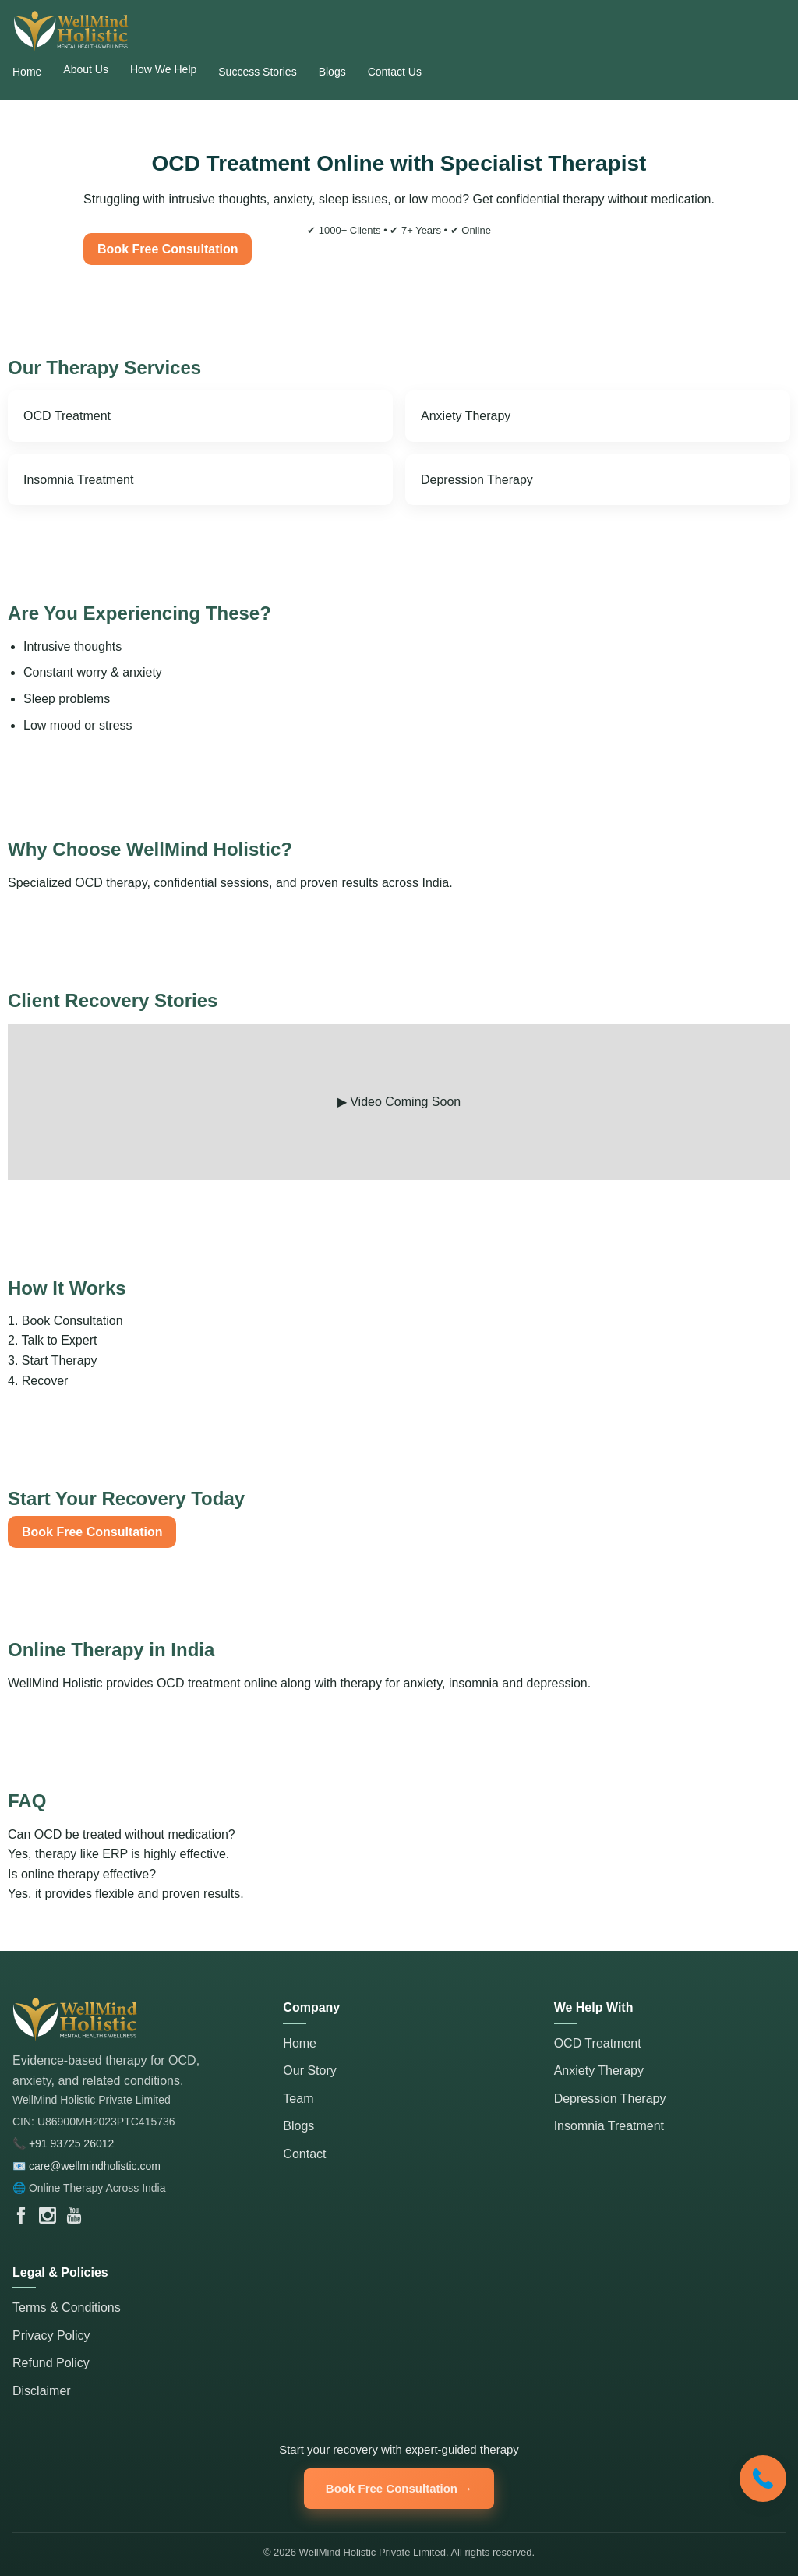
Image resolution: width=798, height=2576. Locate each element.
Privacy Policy (51, 2335)
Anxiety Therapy (465, 415)
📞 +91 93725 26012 (63, 2143)
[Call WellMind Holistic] (763, 2478)
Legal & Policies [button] (60, 2272)
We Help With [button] (594, 2007)
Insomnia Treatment (78, 479)
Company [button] (311, 2007)
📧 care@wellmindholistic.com (86, 2166)
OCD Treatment (67, 415)
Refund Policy (51, 2362)
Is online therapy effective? (399, 1886)
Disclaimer (41, 2391)
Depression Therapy (477, 479)
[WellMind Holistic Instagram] (47, 2215)
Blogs (298, 2126)
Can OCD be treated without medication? (399, 1846)
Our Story (309, 2070)
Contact (304, 2154)
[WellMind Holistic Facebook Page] (21, 2215)
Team (298, 2098)
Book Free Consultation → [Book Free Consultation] (399, 2488)
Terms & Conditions (66, 2307)
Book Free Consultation (167, 249)
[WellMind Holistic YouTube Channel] (74, 2215)
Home (299, 2043)
